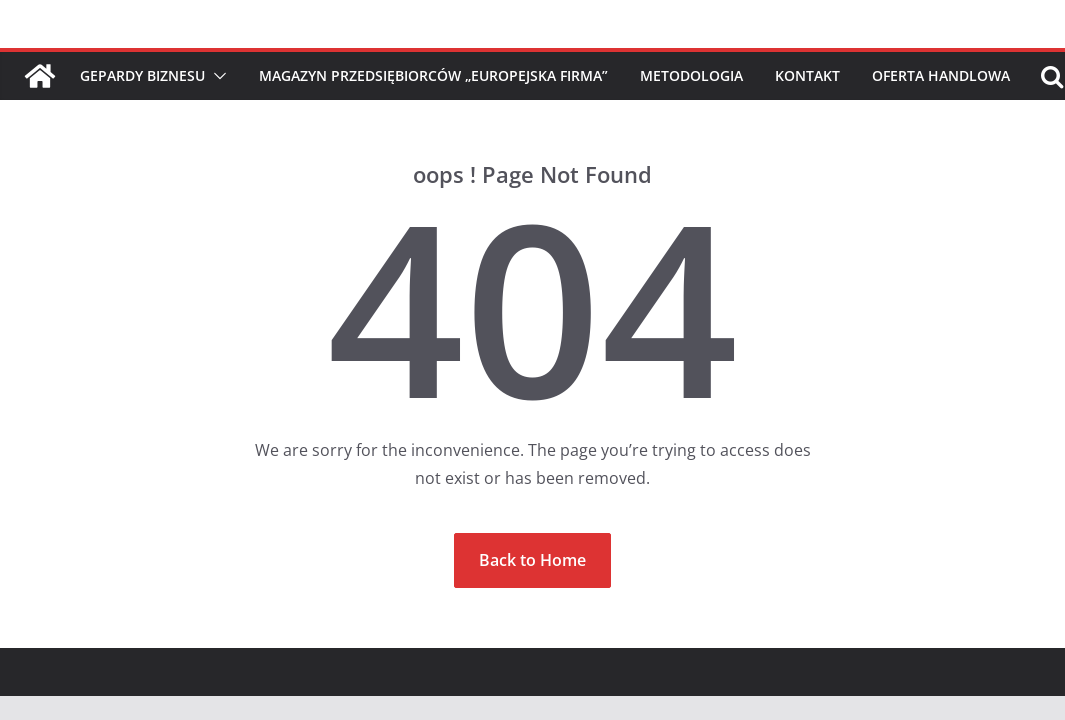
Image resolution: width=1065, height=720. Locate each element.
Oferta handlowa (941, 75)
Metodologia (691, 75)
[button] (216, 76)
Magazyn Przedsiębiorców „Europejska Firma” (433, 75)
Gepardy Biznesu (142, 75)
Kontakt (807, 75)
